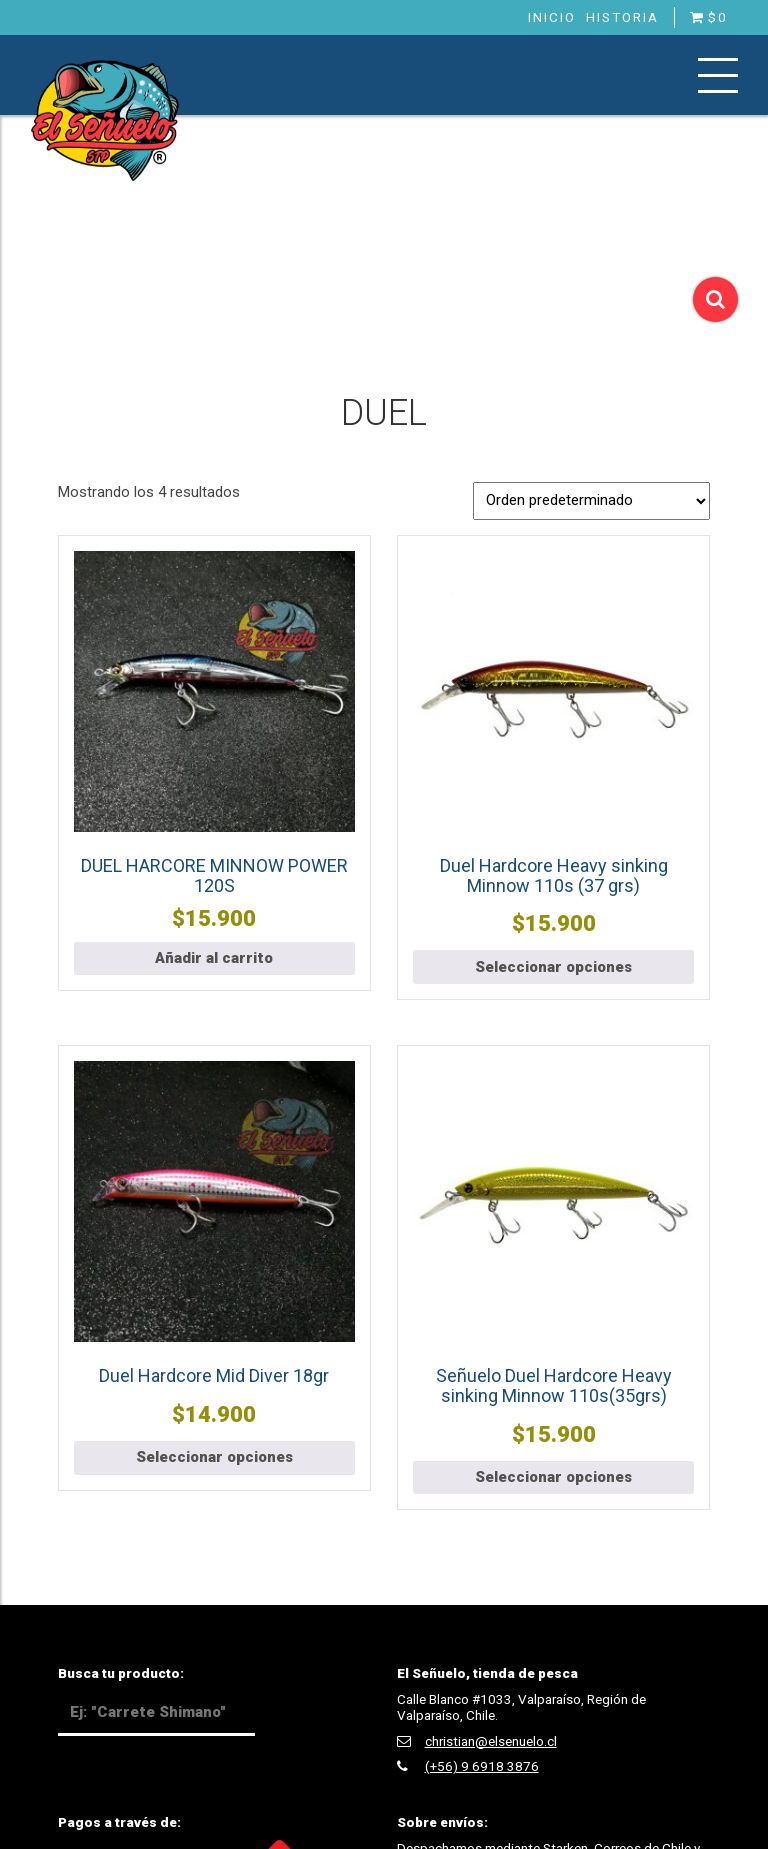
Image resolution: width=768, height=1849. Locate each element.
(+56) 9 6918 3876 (482, 1766)
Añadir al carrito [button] (214, 958)
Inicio (552, 17)
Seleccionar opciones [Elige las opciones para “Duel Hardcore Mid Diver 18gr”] (214, 1457)
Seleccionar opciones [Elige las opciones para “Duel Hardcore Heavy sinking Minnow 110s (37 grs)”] (553, 967)
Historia (622, 17)
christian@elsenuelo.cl (491, 1741)
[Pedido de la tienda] (591, 501)
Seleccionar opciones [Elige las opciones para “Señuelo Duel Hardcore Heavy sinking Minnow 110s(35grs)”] (553, 1477)
